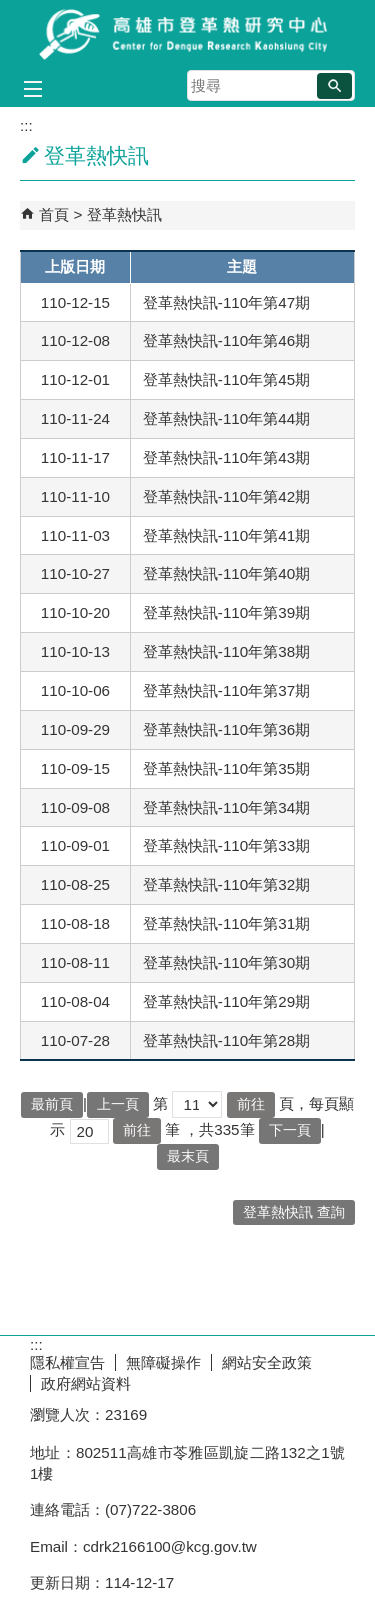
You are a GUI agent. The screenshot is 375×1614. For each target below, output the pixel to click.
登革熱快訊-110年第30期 (226, 962)
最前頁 (52, 1104)
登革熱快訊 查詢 (294, 1212)
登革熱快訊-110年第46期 (226, 340)
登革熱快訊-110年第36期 (226, 729)
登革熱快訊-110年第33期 (226, 845)
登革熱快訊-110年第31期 (226, 923)
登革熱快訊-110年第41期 (226, 535)
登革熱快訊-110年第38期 (226, 651)
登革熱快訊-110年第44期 (226, 418)
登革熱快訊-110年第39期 (226, 612)
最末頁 (188, 1156)
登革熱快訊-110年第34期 (226, 807)
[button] (334, 86)
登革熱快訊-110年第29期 (226, 1001)
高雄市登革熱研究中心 (188, 33)
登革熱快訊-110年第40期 (226, 573)
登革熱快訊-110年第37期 (226, 690)
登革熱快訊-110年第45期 (226, 379)
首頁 (54, 214)
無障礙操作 (163, 1362)
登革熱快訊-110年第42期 (226, 496)
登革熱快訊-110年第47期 (226, 302)
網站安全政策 (267, 1362)
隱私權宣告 (67, 1362)
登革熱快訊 (124, 214)
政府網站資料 (86, 1383)
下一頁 (290, 1130)
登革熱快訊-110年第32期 (226, 884)
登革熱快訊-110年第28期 (226, 1040)
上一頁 (118, 1104)
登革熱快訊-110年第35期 (226, 768)
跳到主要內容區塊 (10, 10)
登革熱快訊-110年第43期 (226, 457)
